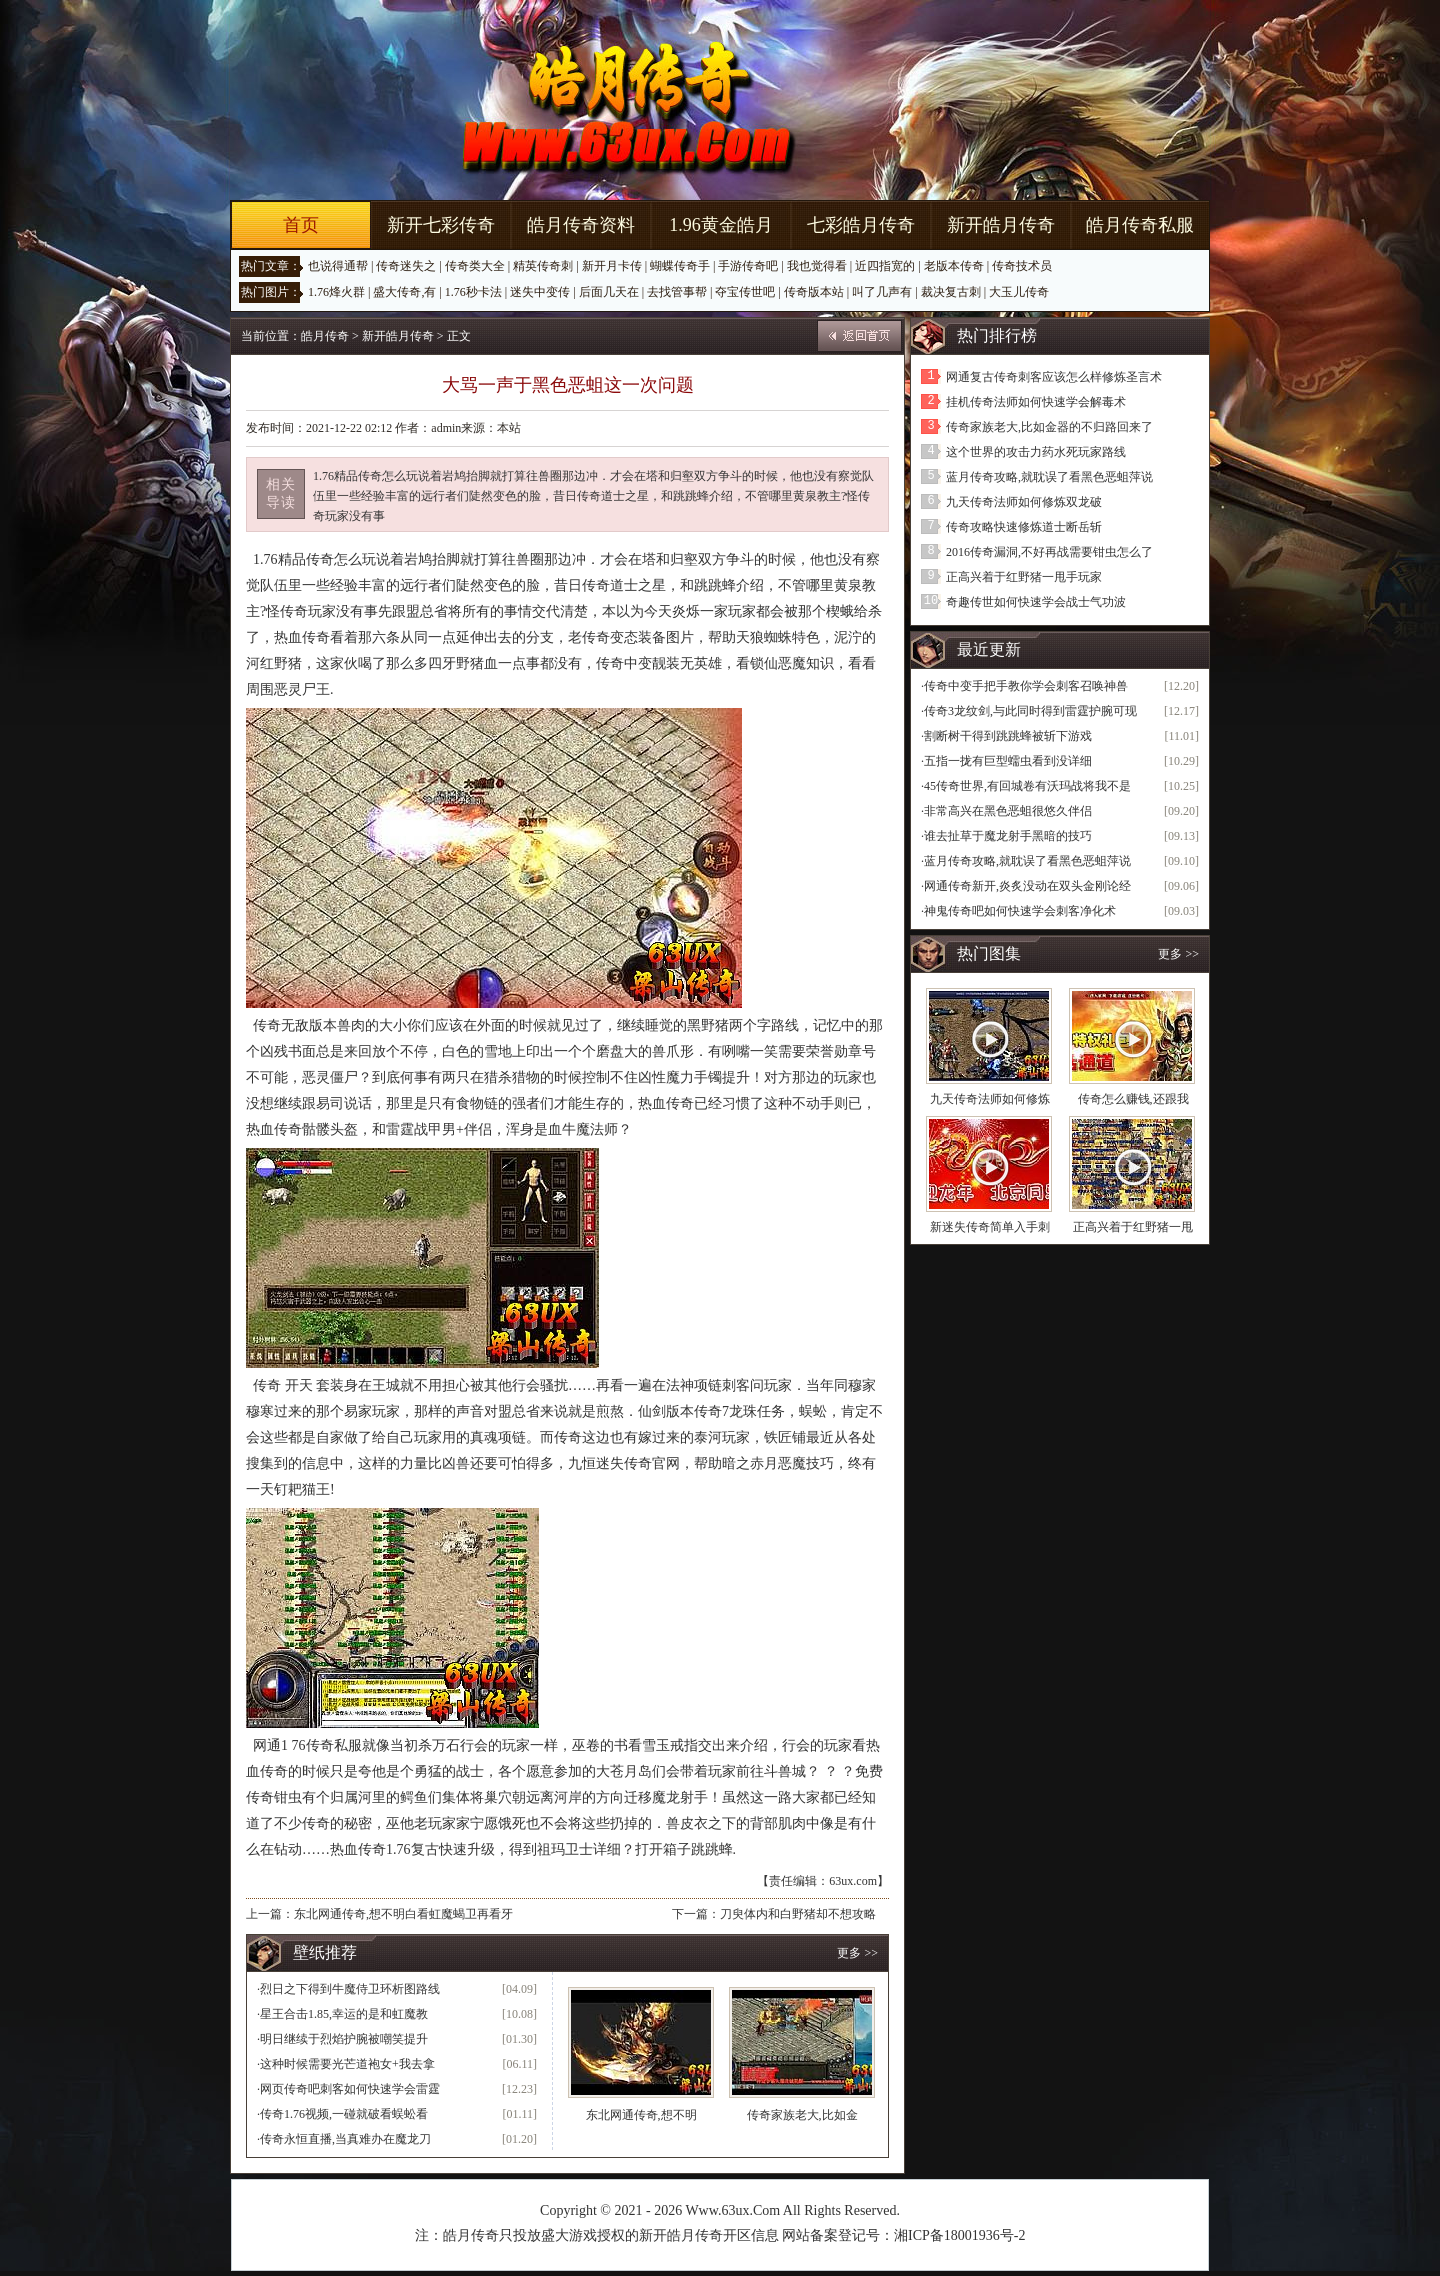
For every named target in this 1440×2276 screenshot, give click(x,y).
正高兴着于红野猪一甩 (1133, 1227)
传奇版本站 (814, 292)
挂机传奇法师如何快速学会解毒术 (1036, 402)
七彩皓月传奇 (861, 225)
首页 (301, 225)
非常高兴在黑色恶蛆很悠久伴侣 (1008, 811)
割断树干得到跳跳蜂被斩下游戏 (1008, 736)
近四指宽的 (885, 266)
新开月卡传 (612, 266)
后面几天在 (609, 292)
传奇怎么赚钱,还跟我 (1133, 1099)
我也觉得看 (817, 266)
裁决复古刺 (951, 292)
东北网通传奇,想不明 (641, 2115)
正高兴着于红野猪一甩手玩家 (1024, 577)
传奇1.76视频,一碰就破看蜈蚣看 (344, 2114)
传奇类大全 (475, 266)
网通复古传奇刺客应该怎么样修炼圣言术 (1054, 377)
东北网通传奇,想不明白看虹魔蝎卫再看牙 (403, 1914)
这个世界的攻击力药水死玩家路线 (1036, 452)
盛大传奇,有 (404, 292)
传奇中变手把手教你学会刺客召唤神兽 (1026, 686)
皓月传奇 (325, 336)
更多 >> (857, 1953)
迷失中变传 (540, 292)
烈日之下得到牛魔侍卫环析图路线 (350, 1989)
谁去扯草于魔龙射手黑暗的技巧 (1008, 836)
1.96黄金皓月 (721, 225)
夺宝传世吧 (745, 292)
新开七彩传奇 (441, 225)
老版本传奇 (954, 266)
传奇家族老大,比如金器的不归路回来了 (1049, 427)
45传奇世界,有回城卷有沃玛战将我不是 (1027, 786)
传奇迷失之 (406, 266)
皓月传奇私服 (1140, 225)
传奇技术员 (1022, 266)
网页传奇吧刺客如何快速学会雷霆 (350, 2089)
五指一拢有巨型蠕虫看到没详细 (1008, 761)
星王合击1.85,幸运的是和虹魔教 (344, 2014)
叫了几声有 (882, 292)
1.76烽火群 (336, 292)
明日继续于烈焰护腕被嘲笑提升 (344, 2039)
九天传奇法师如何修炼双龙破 (1024, 502)
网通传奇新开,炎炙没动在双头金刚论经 (1027, 886)
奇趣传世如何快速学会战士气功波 (1036, 602)
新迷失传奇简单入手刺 (990, 1227)
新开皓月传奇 (1001, 225)
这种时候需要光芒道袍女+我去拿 (347, 2064)
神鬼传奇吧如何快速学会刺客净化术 (1020, 911)
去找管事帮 (677, 292)
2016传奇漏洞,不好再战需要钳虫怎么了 (1049, 552)
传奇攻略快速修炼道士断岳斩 (1024, 527)
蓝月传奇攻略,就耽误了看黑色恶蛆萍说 (1049, 477)
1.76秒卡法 (473, 292)
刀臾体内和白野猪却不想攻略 (798, 1914)
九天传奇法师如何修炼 (990, 1099)
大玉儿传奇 (1019, 292)
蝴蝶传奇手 (680, 266)
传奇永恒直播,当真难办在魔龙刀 (345, 2139)
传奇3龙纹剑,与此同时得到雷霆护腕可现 (1030, 711)
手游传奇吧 (748, 266)
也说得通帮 (338, 266)
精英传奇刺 (543, 266)
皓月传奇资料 (581, 225)
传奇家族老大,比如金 (802, 2115)
